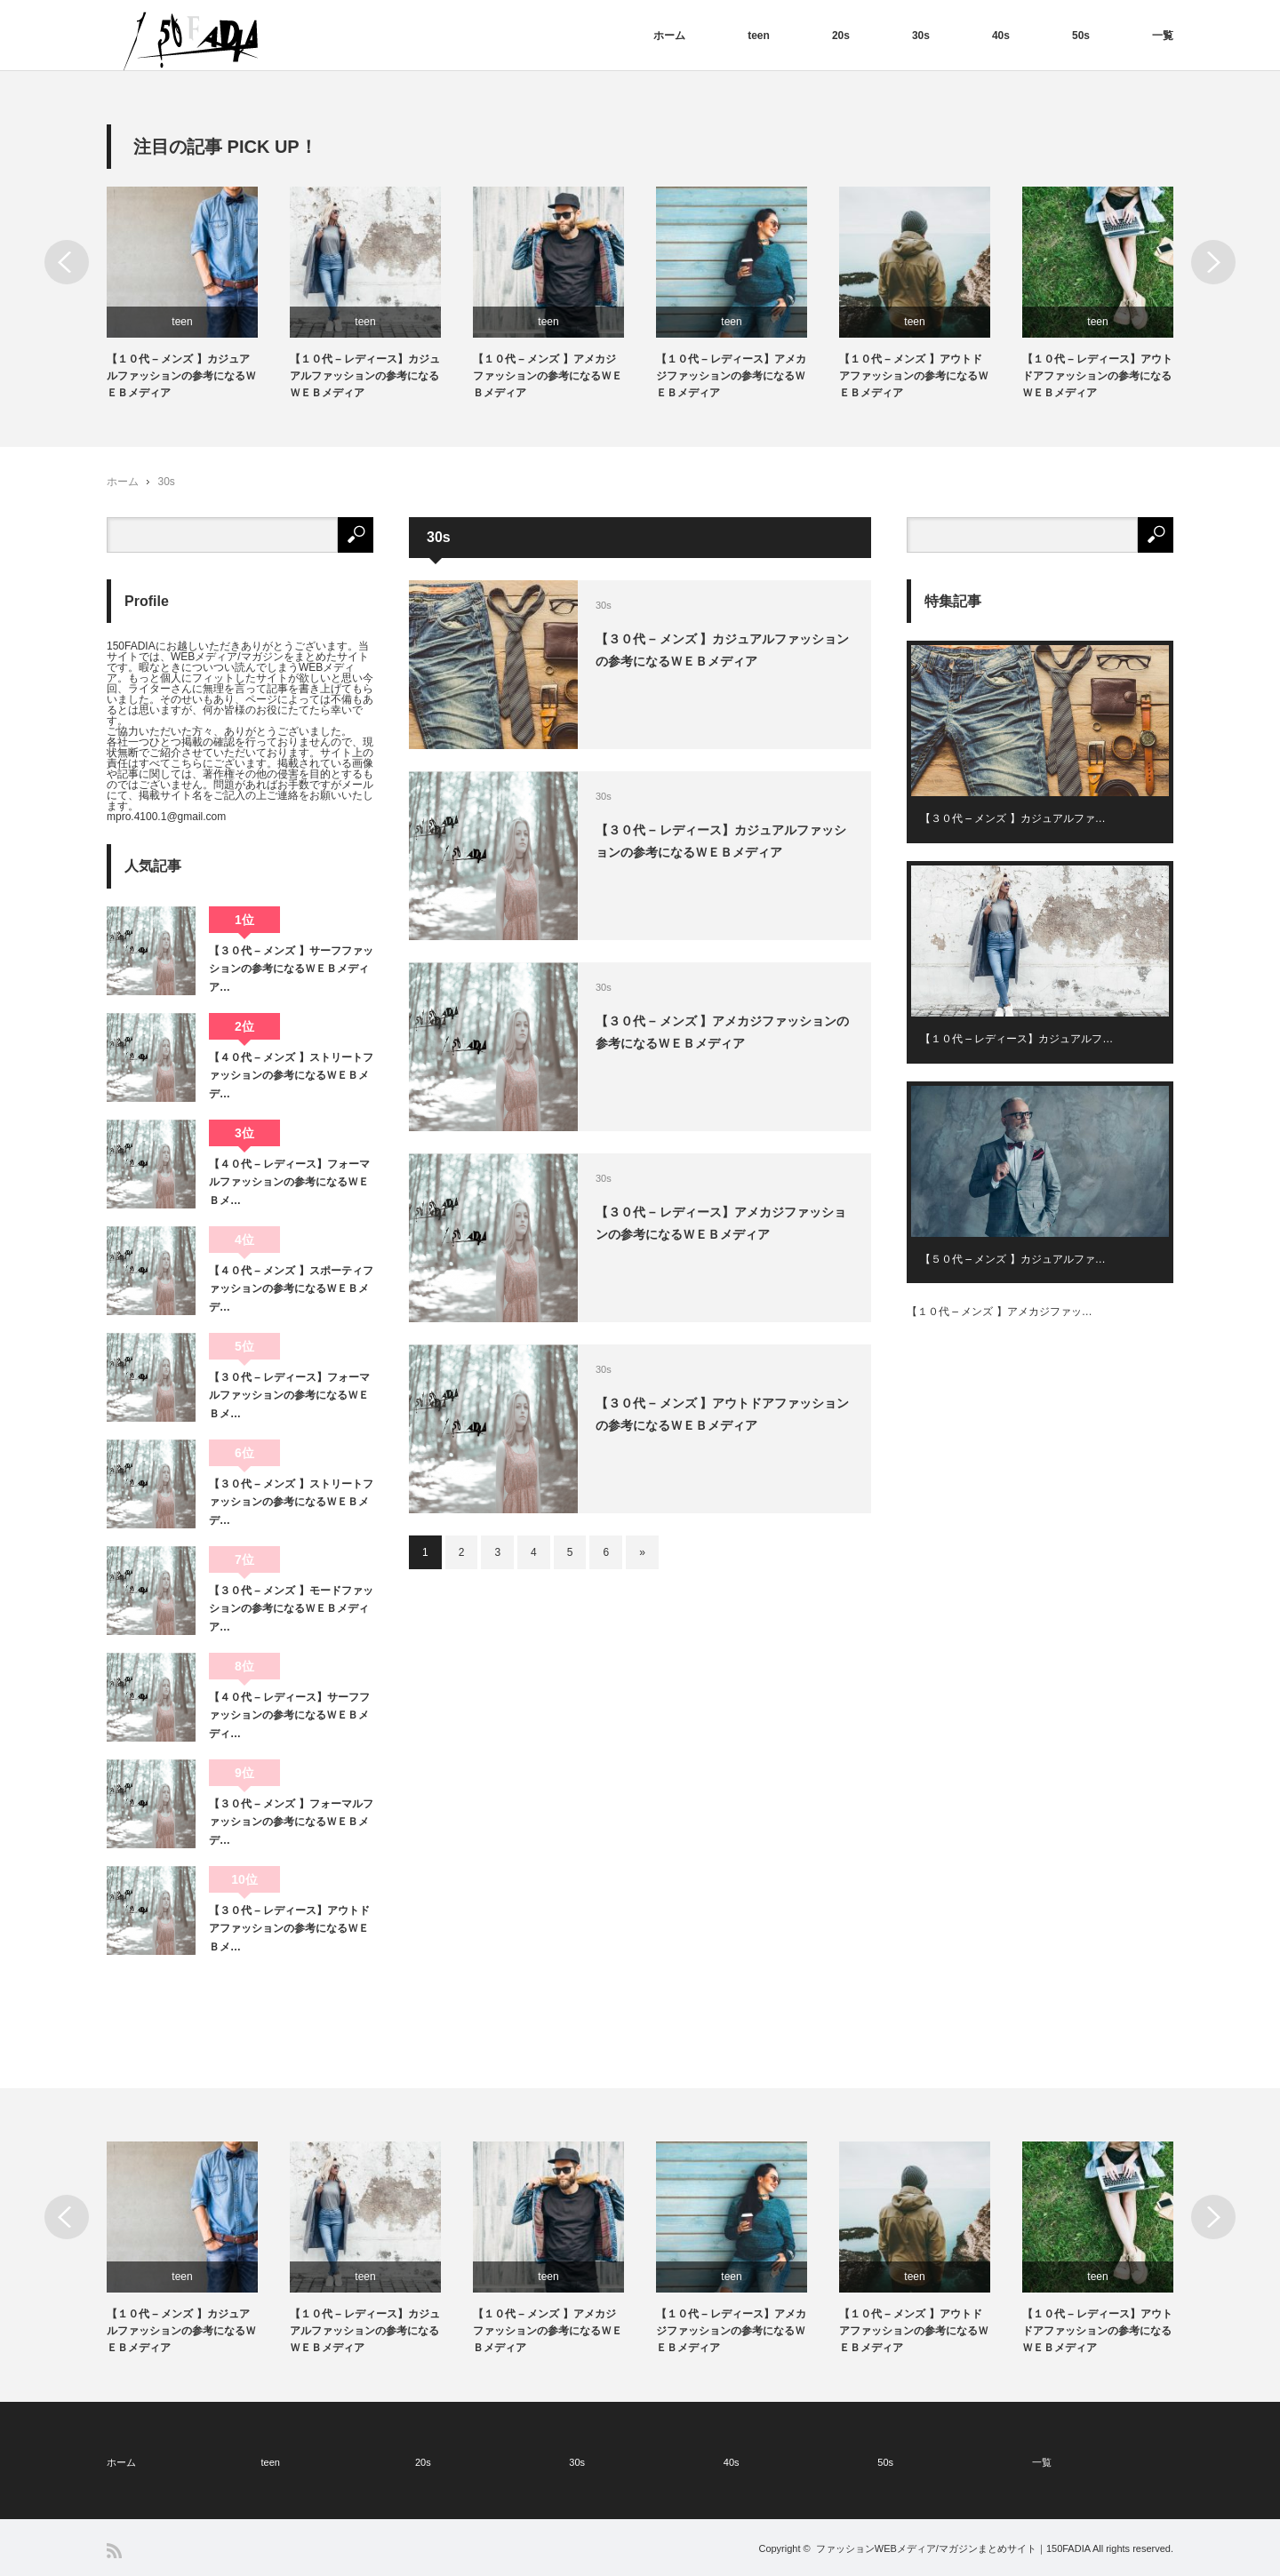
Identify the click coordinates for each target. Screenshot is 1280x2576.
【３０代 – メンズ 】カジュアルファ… (1013, 818)
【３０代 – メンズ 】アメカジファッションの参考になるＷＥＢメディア (722, 1032)
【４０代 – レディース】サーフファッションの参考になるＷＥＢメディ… (289, 1715)
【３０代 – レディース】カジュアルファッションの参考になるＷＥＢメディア (721, 841)
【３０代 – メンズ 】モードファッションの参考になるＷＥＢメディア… (291, 1608)
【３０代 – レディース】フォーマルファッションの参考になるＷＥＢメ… (289, 1395)
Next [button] (1213, 262)
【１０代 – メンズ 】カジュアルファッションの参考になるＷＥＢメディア (181, 376)
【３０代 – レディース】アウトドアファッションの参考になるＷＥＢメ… (289, 1928)
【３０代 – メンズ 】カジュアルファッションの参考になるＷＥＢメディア (722, 650)
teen (759, 35)
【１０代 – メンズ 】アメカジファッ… (999, 1311)
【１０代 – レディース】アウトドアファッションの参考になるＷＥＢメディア (1097, 376)
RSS (114, 2550)
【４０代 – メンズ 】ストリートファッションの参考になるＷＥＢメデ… (291, 1075)
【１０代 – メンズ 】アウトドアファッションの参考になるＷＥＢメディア (913, 376)
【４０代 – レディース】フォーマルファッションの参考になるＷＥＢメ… (289, 1182)
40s (1001, 35)
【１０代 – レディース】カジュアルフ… (1016, 1039)
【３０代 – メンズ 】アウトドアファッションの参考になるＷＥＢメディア (722, 1414)
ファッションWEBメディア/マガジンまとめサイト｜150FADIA (953, 2548)
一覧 (1162, 35)
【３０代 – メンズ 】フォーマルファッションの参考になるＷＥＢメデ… (291, 1822)
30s (921, 35)
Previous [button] (66, 262)
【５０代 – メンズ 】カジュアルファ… (1013, 1259)
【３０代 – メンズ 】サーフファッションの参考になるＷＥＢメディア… (291, 969)
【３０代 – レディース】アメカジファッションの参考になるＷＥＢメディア (721, 1223)
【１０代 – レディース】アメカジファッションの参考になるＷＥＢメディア (731, 376)
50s (1081, 35)
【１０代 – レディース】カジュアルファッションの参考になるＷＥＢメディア (365, 376)
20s (841, 35)
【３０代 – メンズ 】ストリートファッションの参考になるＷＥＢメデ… (291, 1502)
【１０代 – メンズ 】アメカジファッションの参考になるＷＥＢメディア (547, 376)
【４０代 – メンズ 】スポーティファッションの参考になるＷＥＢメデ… (291, 1288)
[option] (198, 295)
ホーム (669, 35)
